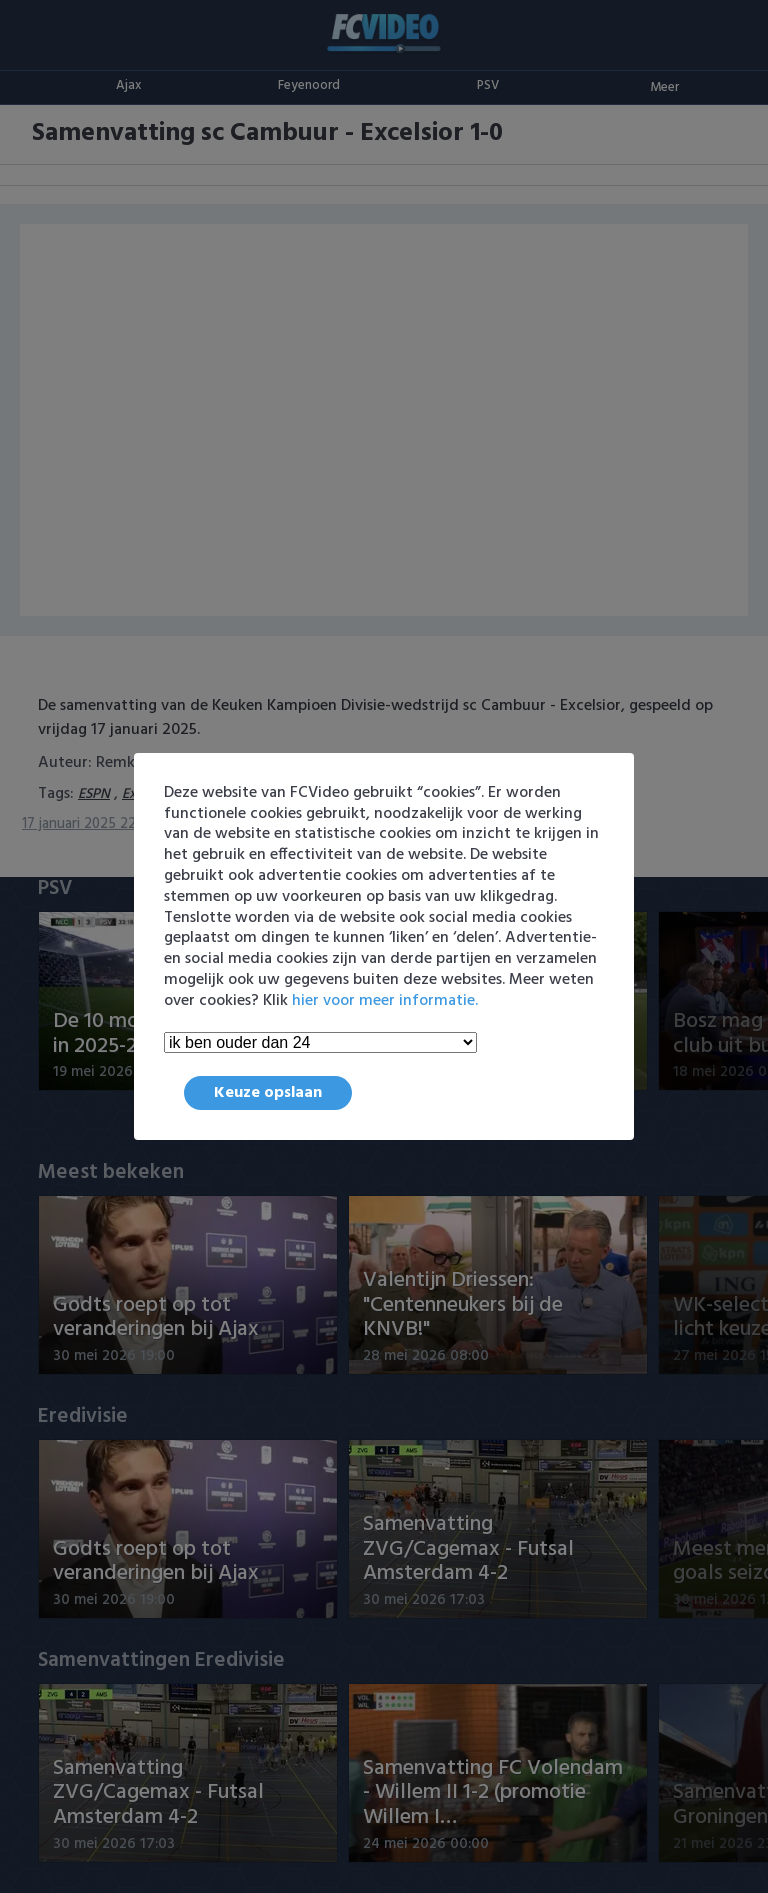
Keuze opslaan (268, 1093)
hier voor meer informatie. (385, 1001)
